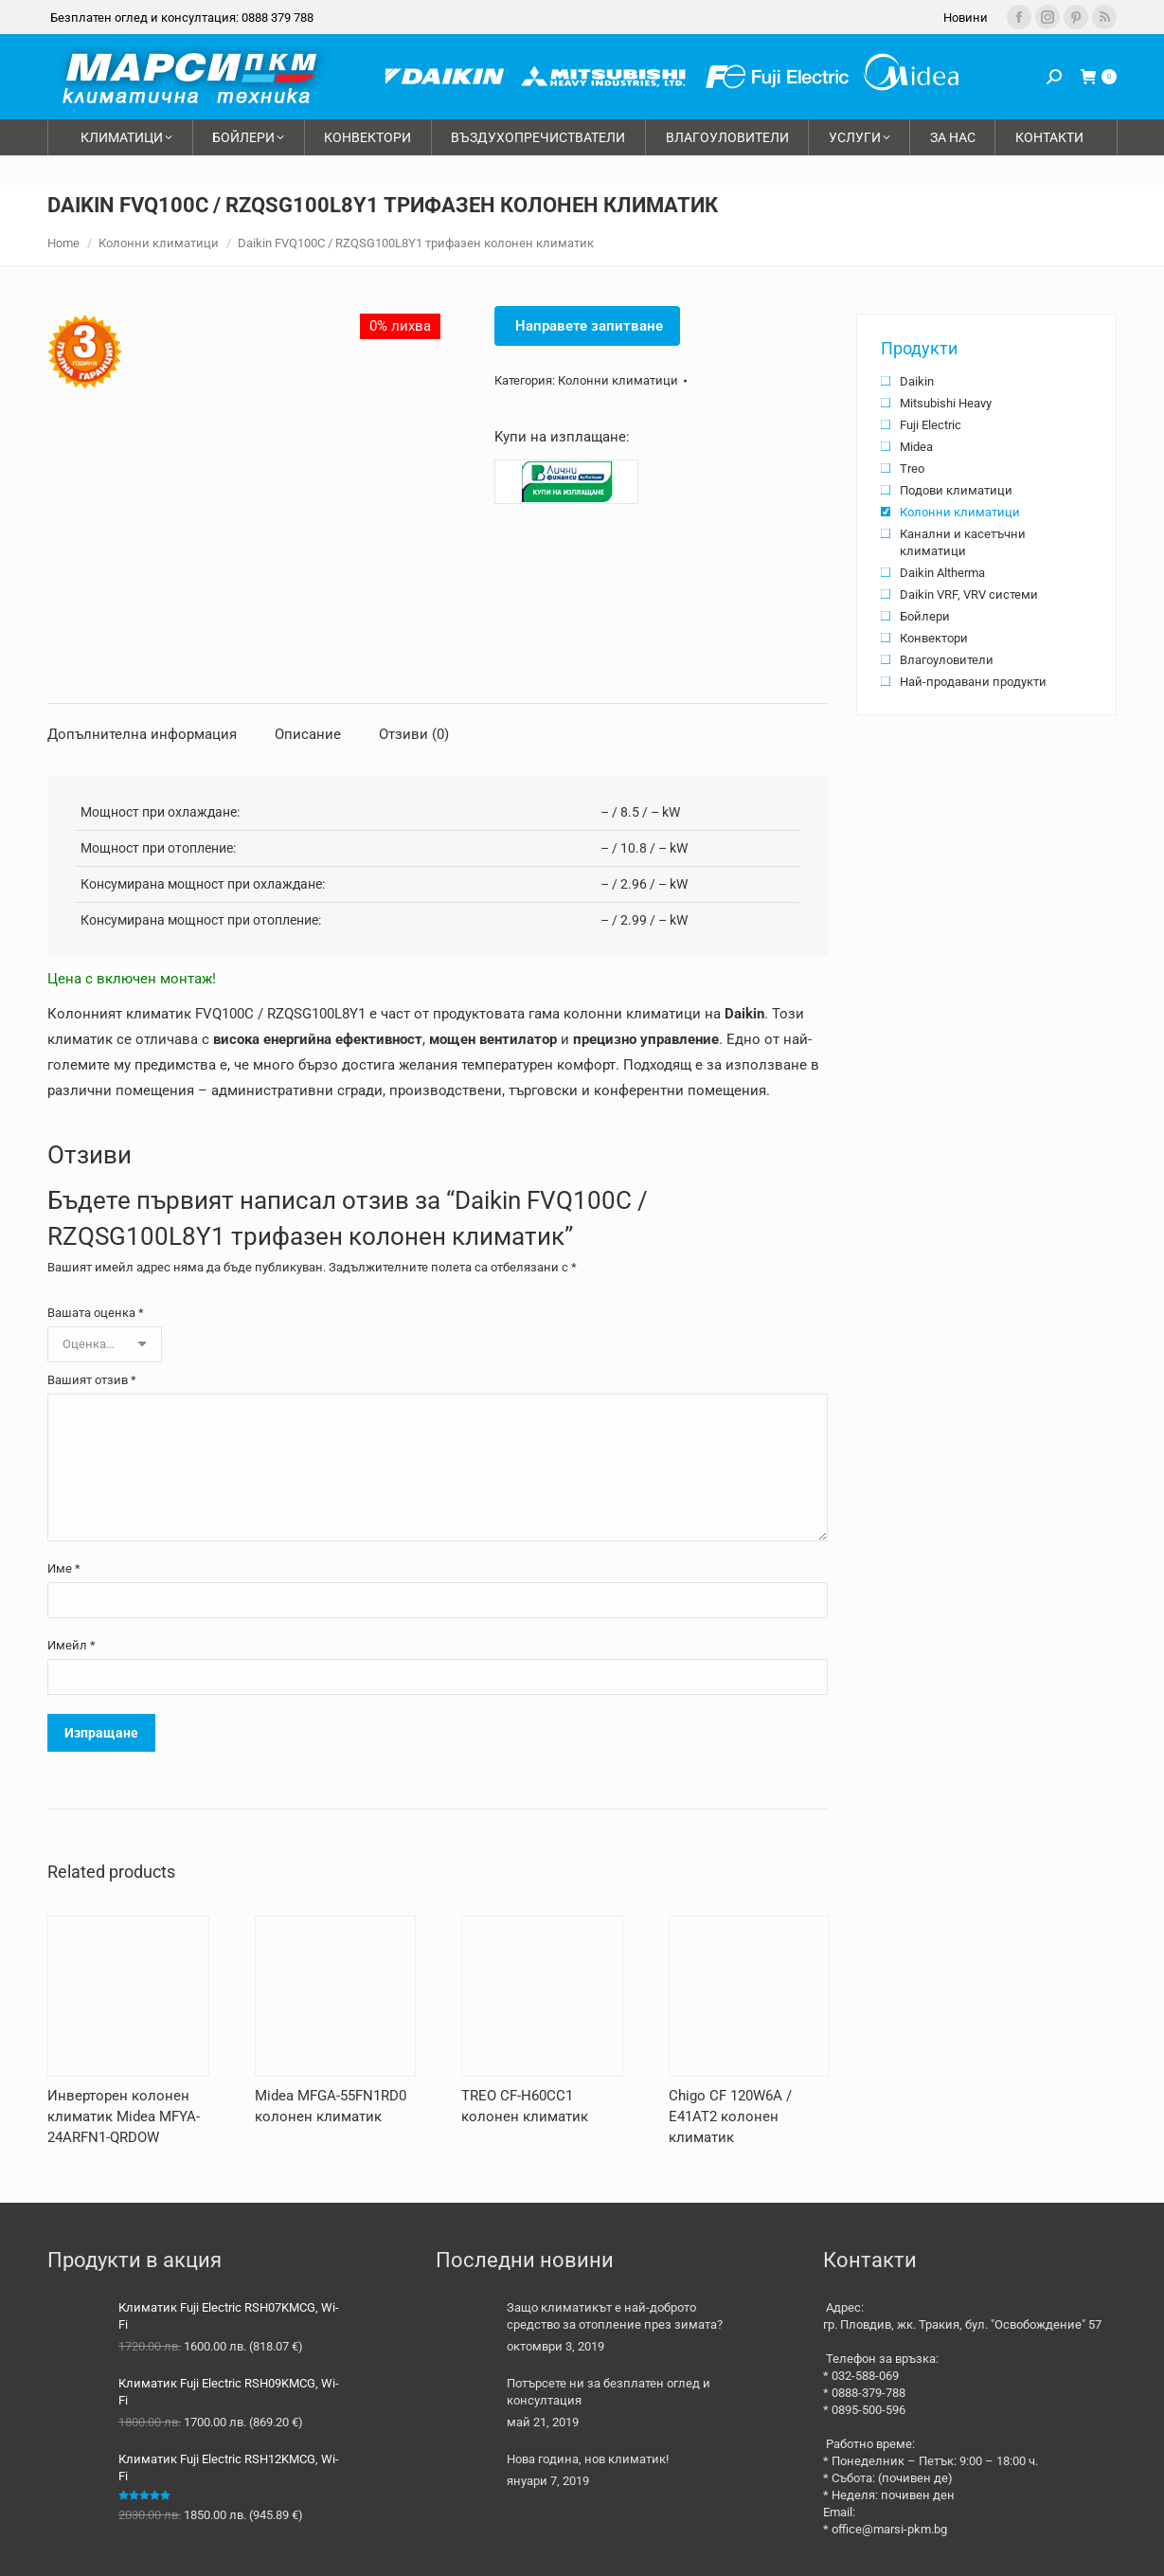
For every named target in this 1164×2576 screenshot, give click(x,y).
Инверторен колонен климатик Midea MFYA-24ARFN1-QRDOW (123, 2116)
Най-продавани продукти (973, 682)
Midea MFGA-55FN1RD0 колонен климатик (330, 2106)
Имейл (71, 1645)
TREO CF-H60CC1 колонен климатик (524, 2106)
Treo (912, 468)
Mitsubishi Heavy (946, 403)
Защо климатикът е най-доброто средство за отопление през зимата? (615, 2316)
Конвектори (934, 638)
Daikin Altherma (942, 573)
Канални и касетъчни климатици (963, 542)
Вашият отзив (91, 1380)
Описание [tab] (308, 734)
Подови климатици (956, 490)
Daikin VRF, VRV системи (969, 594)
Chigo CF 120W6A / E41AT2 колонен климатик (730, 2116)
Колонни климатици (618, 380)
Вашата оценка (95, 1313)
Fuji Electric (930, 425)
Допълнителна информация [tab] (142, 734)
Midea (916, 447)
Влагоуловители (947, 660)
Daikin (917, 381)
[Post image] (464, 2327)
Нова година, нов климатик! (588, 2459)
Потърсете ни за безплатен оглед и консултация (608, 2391)
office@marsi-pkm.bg (889, 2529)
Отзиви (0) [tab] (414, 734)
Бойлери (925, 616)
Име (64, 1568)
